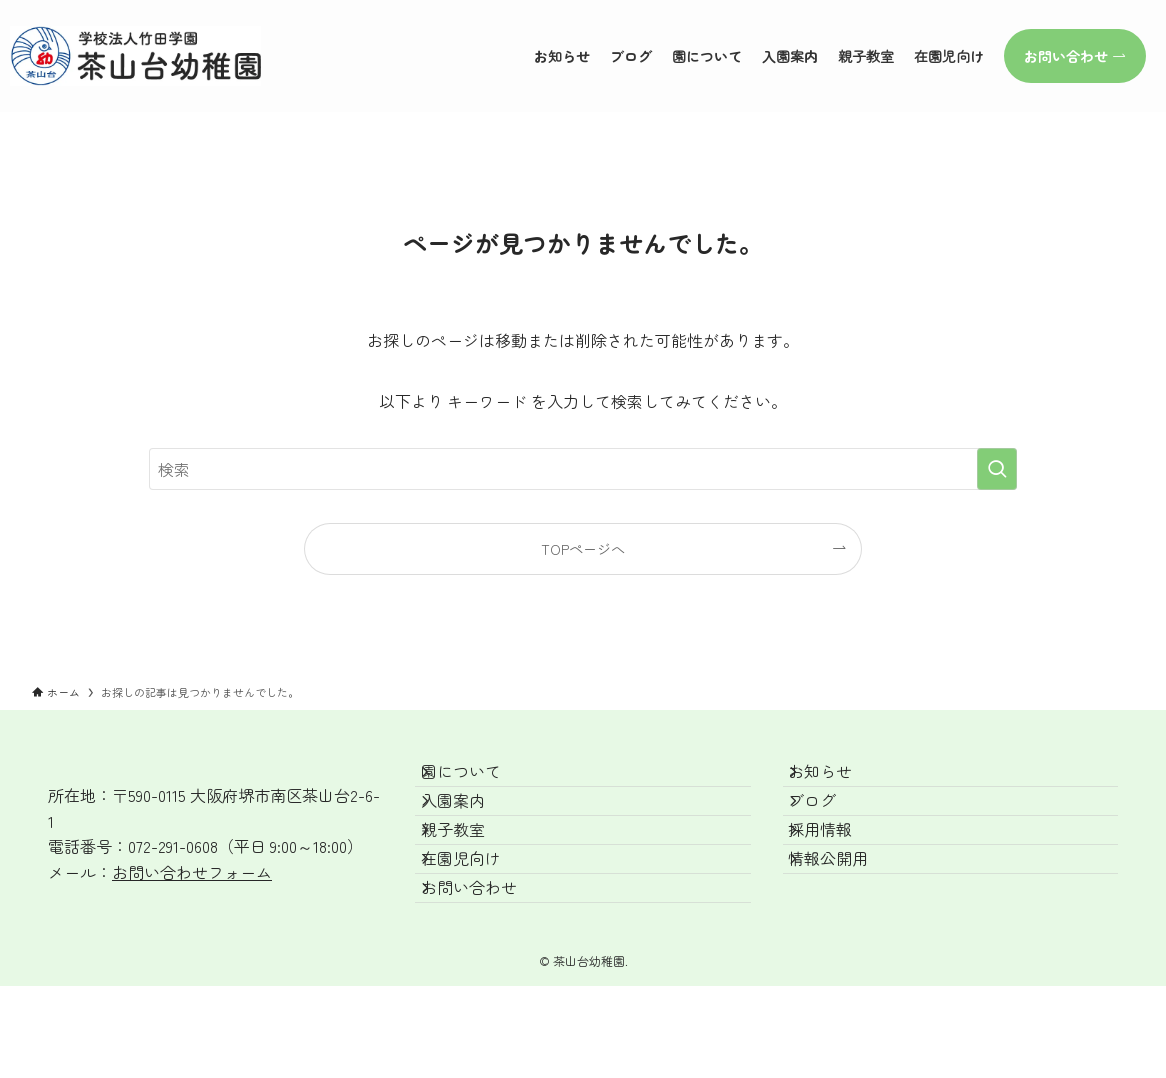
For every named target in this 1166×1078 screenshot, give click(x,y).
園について (479, 781)
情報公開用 (847, 923)
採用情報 (839, 875)
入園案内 (471, 828)
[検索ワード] (583, 469)
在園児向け (479, 923)
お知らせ (839, 781)
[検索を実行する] (997, 469)
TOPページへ (583, 548)
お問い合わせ (487, 970)
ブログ (831, 828)
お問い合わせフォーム (192, 872)
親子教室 (471, 875)
